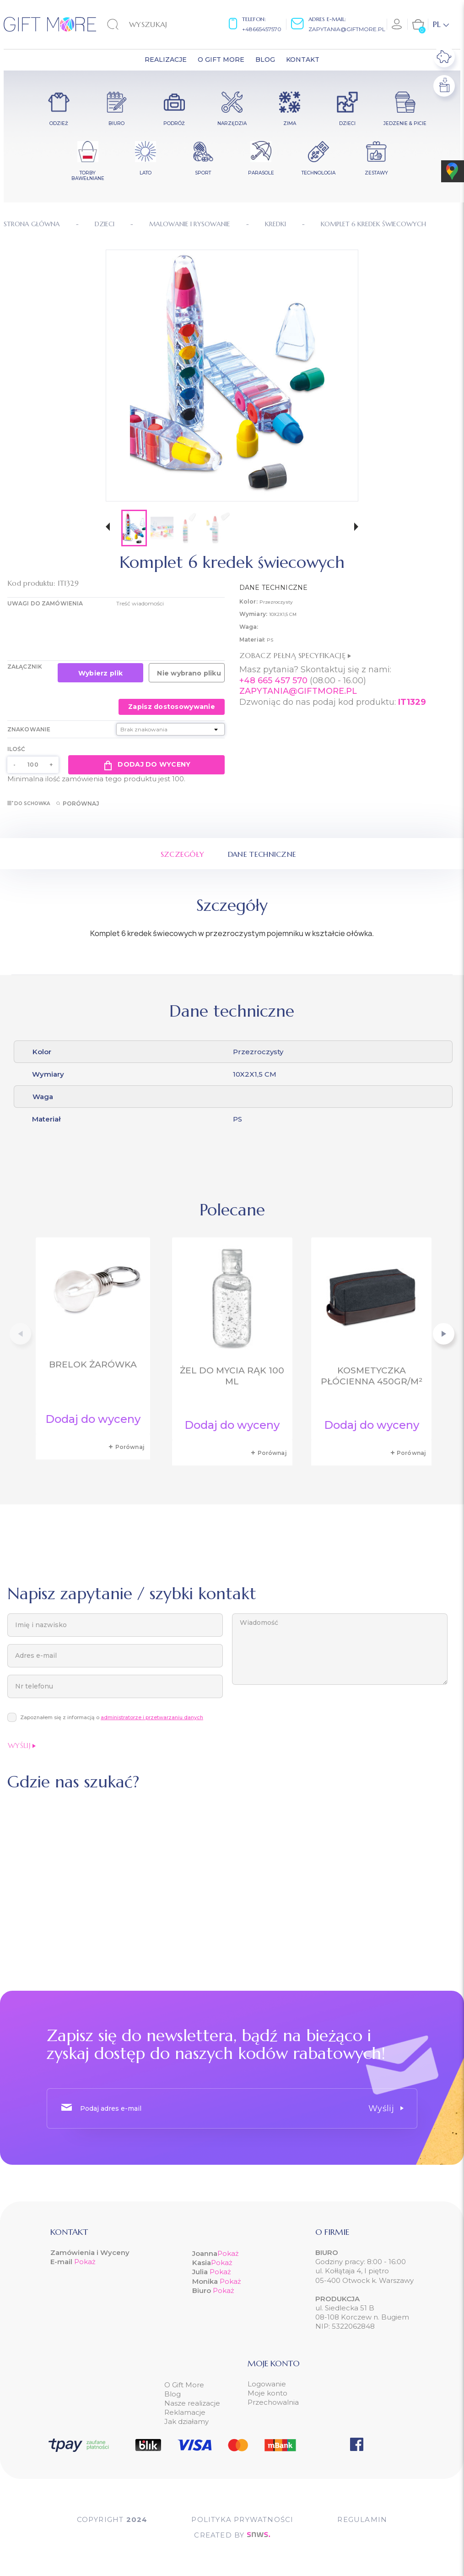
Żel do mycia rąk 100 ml (232, 1376)
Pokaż (85, 2261)
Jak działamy (186, 2421)
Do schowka (28, 803)
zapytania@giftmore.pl (346, 29)
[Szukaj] (154, 24)
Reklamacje (184, 2412)
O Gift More (184, 2384)
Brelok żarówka (93, 1364)
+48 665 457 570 (273, 680)
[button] (108, 528)
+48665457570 (261, 29)
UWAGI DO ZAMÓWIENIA (45, 603)
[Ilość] (33, 765)
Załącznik (24, 666)
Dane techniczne (262, 854)
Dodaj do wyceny (146, 764)
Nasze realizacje (192, 2403)
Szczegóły (183, 854)
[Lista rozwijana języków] (441, 24)
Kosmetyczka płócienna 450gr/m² (371, 1376)
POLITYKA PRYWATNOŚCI (242, 2519)
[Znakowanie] (170, 729)
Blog (172, 2394)
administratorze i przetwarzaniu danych (152, 1717)
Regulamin (362, 2519)
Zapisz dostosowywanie (171, 707)
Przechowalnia (273, 2402)
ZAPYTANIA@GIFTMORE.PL (298, 691)
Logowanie (267, 2384)
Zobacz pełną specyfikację (295, 655)
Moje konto (267, 2393)
